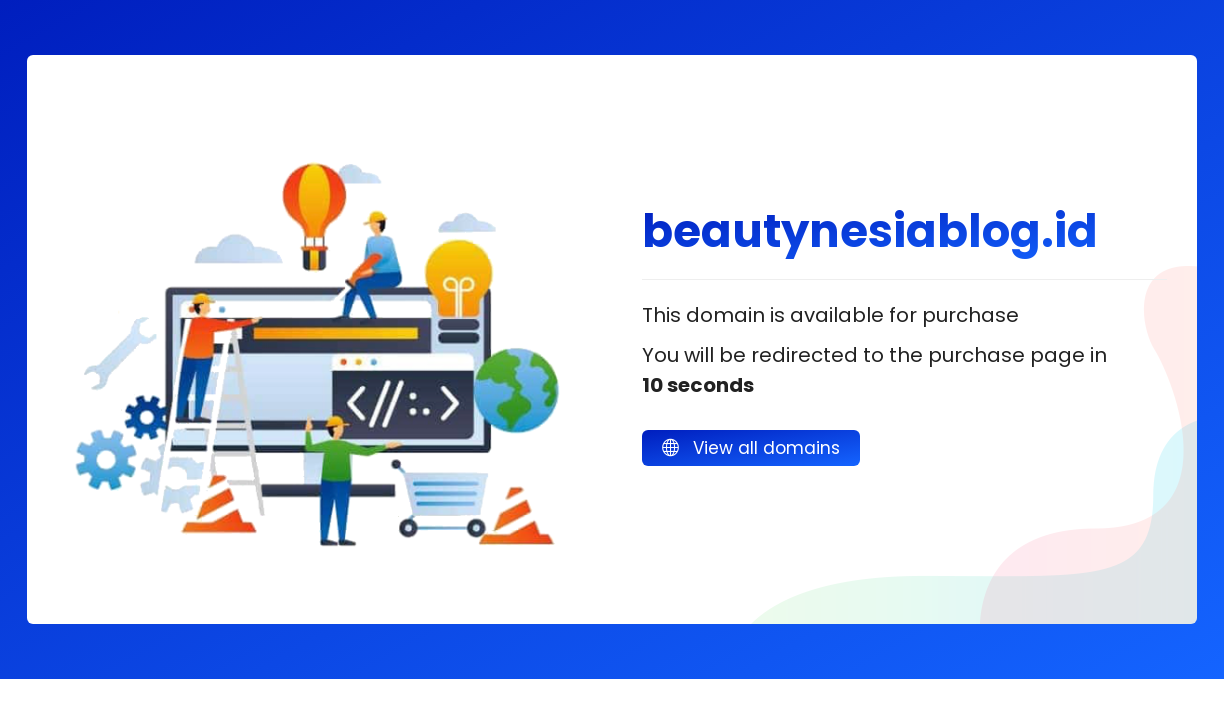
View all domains (751, 448)
